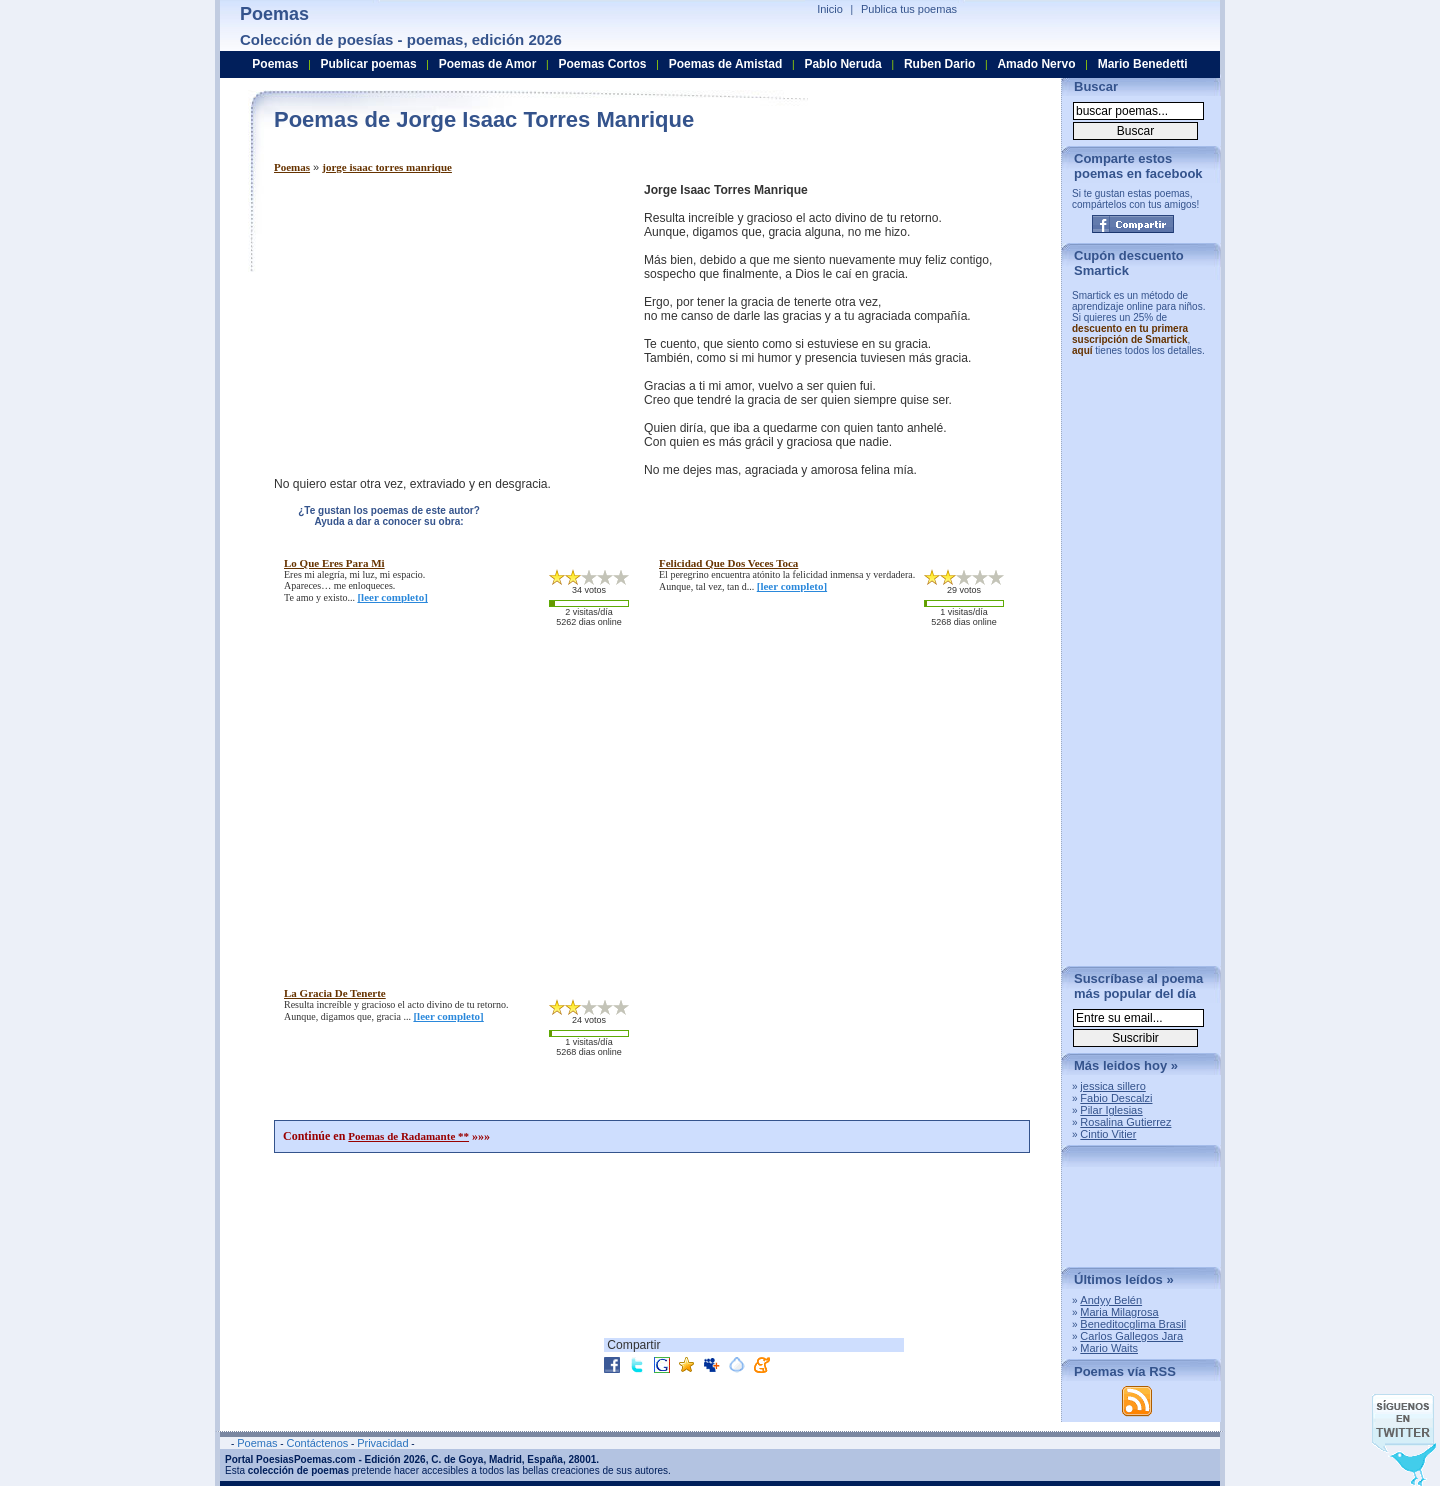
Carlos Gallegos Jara (1131, 1336)
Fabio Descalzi (1116, 1098)
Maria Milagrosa (1119, 1312)
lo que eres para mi (334, 563)
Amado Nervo (1036, 64)
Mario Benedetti (1143, 64)
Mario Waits (1109, 1348)
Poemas (292, 167)
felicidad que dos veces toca (728, 563)
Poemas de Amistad (726, 64)
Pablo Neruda (842, 64)
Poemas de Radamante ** (408, 1136)
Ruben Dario (939, 64)
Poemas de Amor (488, 64)
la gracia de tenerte (335, 993)
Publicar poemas (369, 64)
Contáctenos (317, 1443)
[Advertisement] (442, 323)
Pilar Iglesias (1111, 1110)
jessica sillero (1112, 1086)
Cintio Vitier (1108, 1134)
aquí (1082, 350)
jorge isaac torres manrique (387, 167)
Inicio (830, 9)
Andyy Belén (1111, 1300)
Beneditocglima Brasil (1133, 1324)
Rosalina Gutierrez (1125, 1122)
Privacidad (382, 1443)
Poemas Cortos (602, 64)
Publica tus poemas (909, 9)
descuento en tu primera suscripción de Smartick (1130, 334)
